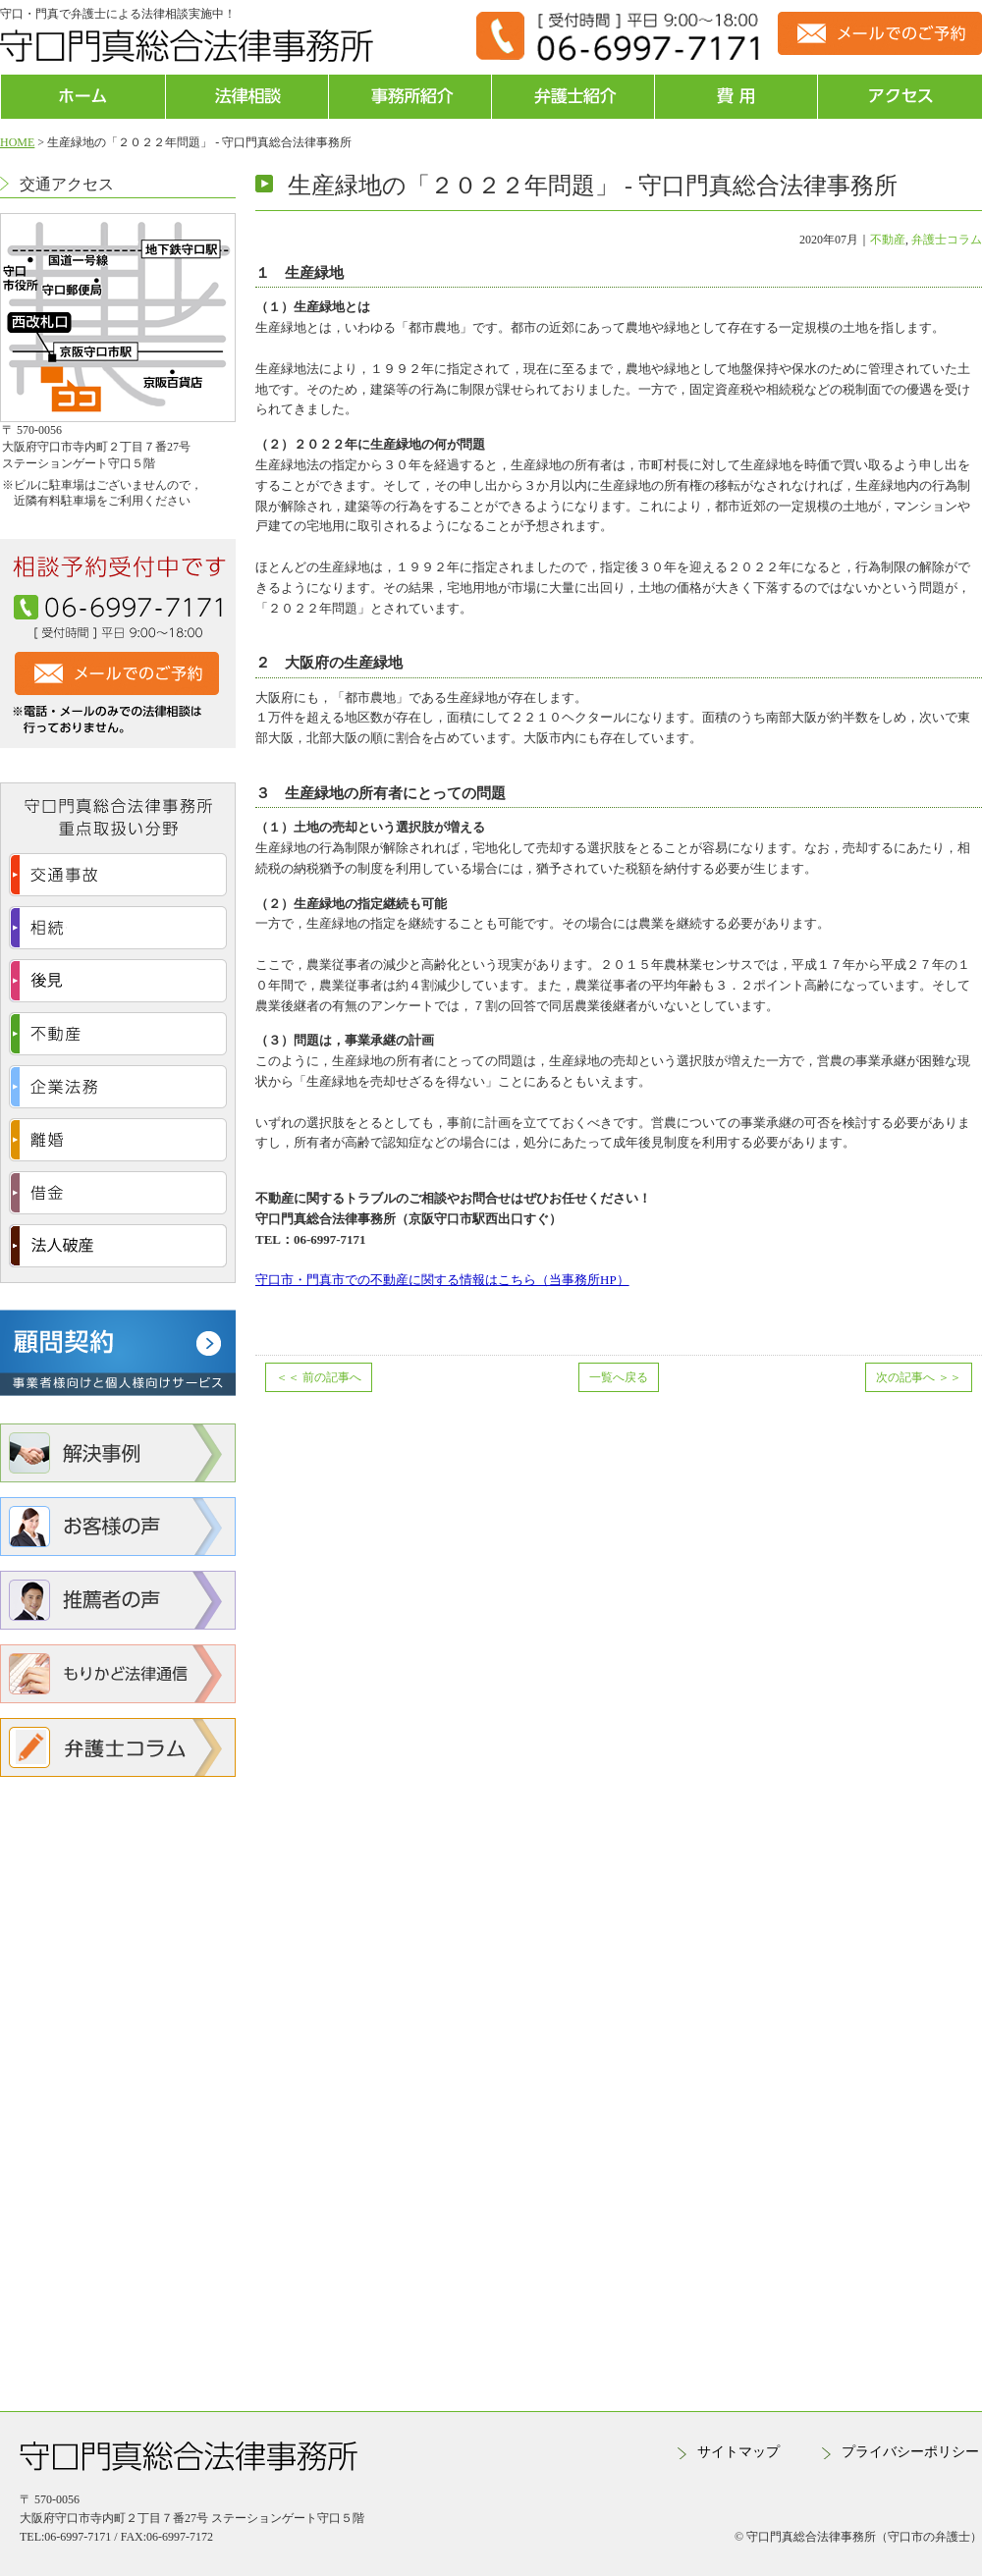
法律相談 (247, 97)
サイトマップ (738, 2451)
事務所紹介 (410, 97)
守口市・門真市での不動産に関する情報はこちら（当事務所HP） (442, 1279)
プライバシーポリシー (910, 2451)
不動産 (887, 239)
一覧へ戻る (618, 1377)
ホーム (83, 97)
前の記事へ (318, 1377)
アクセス (899, 97)
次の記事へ (918, 1377)
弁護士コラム (946, 239)
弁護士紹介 (573, 97)
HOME (17, 142)
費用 (736, 97)
